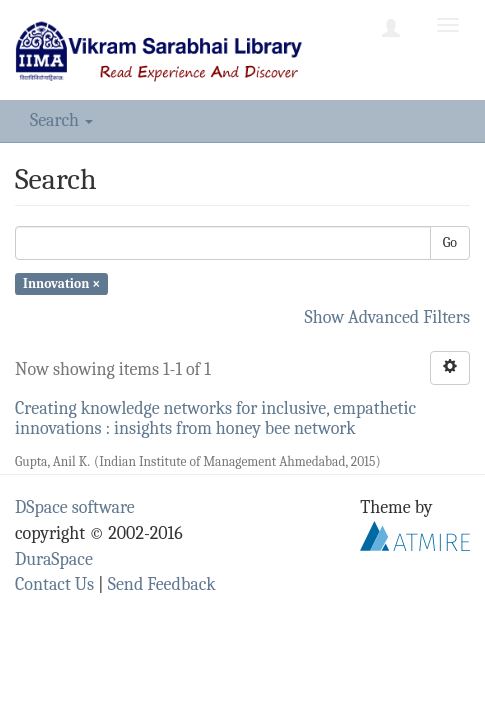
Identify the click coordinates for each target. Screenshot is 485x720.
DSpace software (75, 507)
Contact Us (54, 584)
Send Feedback (162, 584)
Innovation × (61, 283)
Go (450, 242)
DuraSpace (54, 559)
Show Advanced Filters (388, 317)
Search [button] (61, 120)
